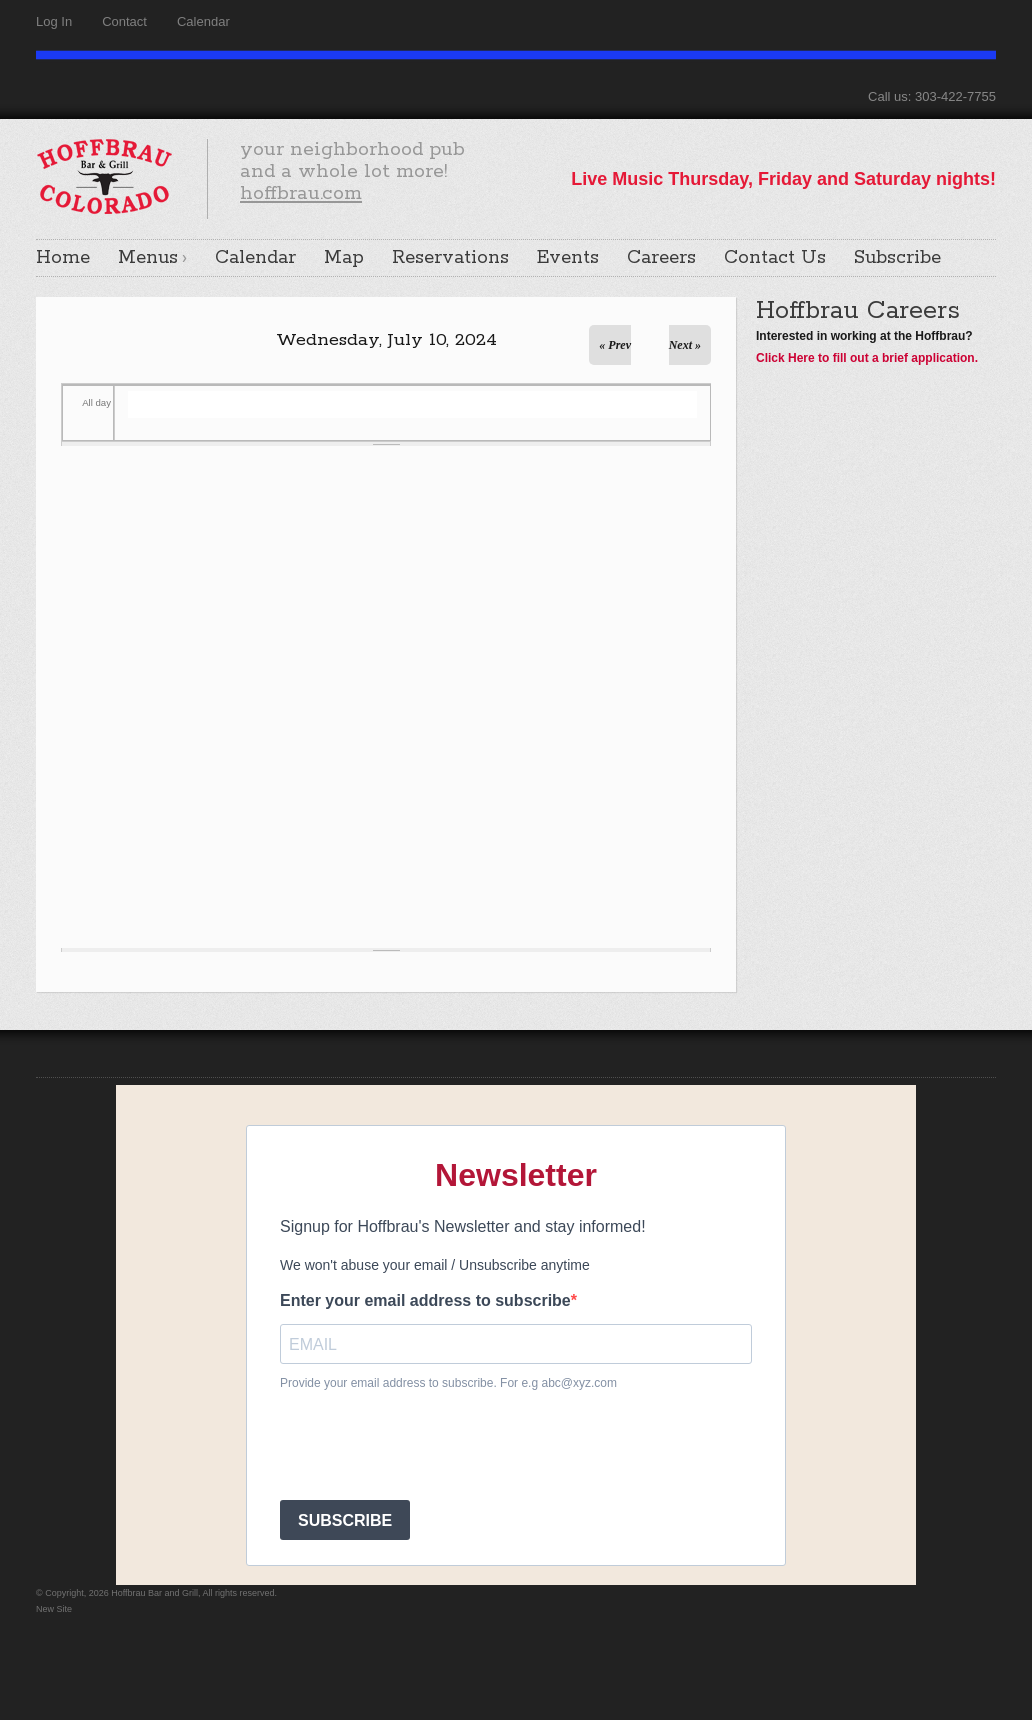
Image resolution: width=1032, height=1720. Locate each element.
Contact (124, 21)
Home (63, 258)
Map (344, 258)
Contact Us (775, 258)
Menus (148, 258)
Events (568, 258)
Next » (685, 345)
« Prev (615, 345)
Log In (54, 21)
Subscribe (897, 258)
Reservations (450, 258)
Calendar (203, 21)
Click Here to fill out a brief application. (867, 358)
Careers (661, 258)
